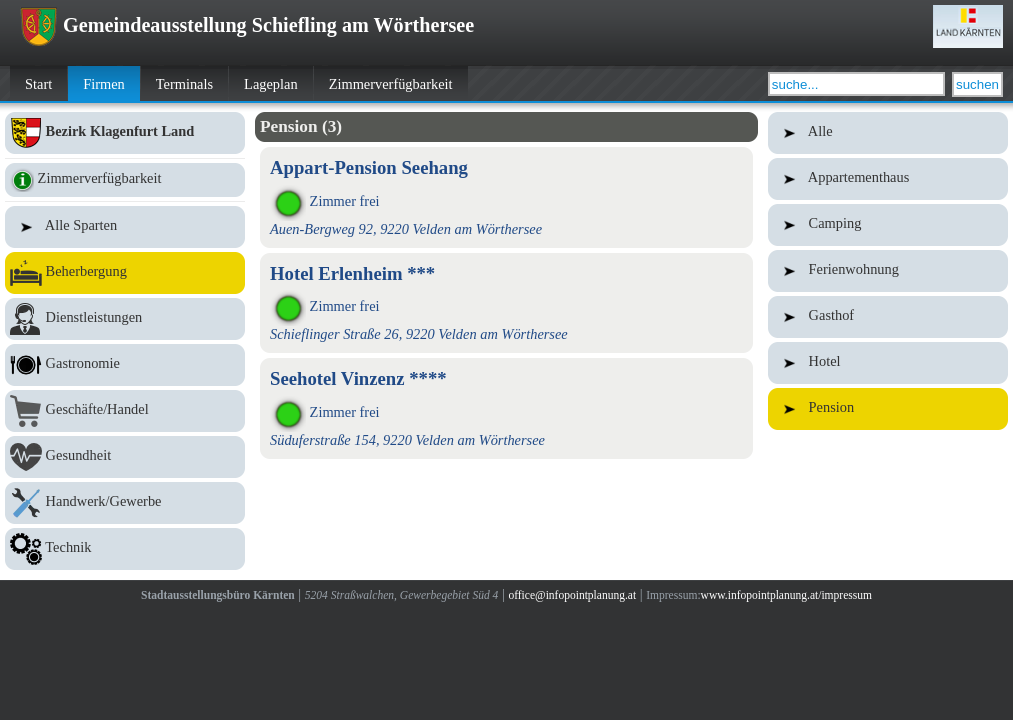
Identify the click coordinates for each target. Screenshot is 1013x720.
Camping (888, 225)
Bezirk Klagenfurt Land (125, 133)
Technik (125, 549)
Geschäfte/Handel (125, 411)
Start (38, 84)
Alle (888, 133)
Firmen (104, 84)
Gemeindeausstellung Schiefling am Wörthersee (247, 25)
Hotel (888, 363)
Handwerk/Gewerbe (125, 503)
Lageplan (271, 84)
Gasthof (888, 317)
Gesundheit (125, 457)
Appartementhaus (888, 179)
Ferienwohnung (888, 271)
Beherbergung (125, 273)
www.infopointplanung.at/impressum (786, 595)
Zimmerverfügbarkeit (391, 84)
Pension (888, 409)
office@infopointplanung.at (572, 595)
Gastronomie (125, 365)
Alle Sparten (125, 227)
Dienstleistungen (125, 319)
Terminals (184, 84)
